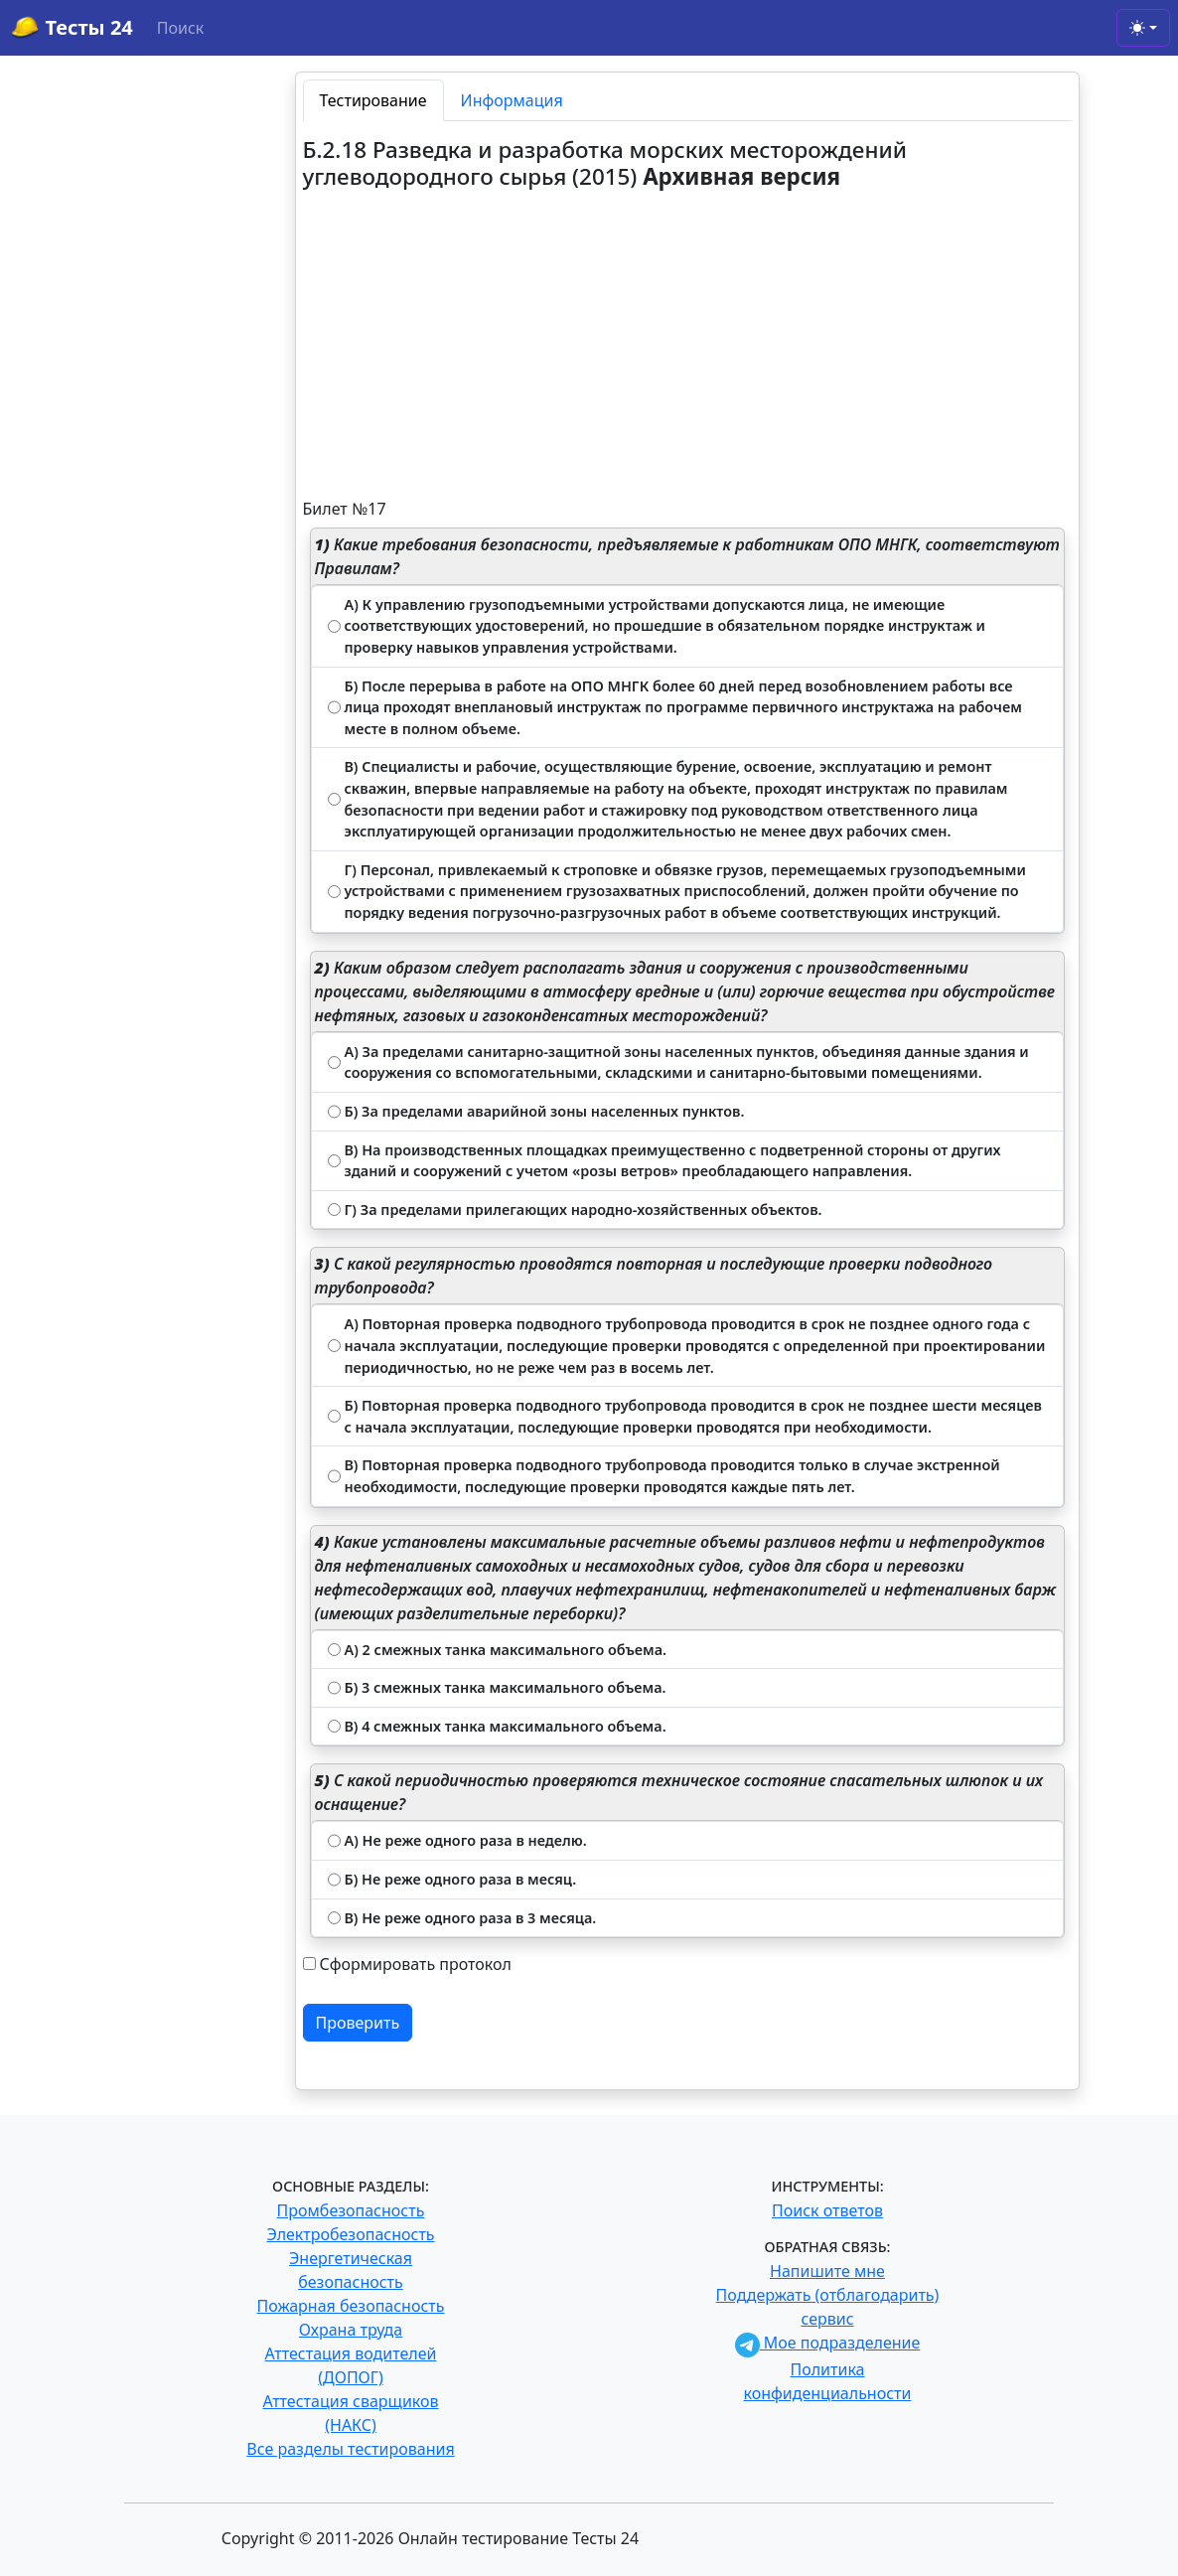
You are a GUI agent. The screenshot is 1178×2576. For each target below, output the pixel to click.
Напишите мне (827, 2271)
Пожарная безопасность (350, 2306)
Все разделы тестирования (350, 2449)
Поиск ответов (827, 2210)
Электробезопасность (350, 2234)
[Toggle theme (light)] (1143, 28)
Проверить (358, 2023)
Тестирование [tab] (373, 100)
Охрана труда (350, 2330)
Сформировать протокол (416, 1964)
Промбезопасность (351, 2210)
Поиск (181, 28)
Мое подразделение (828, 2342)
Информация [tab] (512, 100)
